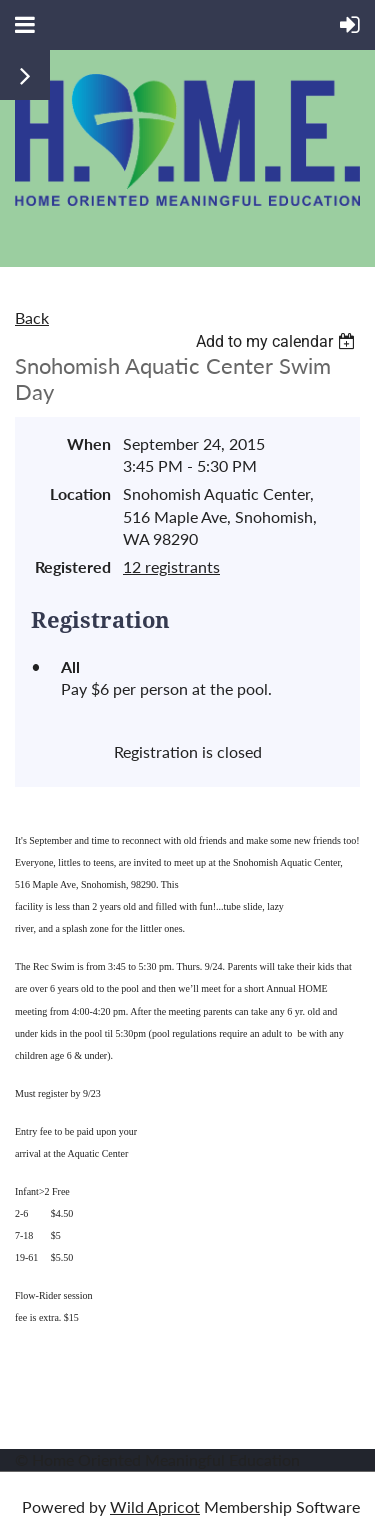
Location (80, 493)
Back (32, 317)
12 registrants (171, 566)
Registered (73, 566)
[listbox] (278, 341)
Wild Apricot (155, 1506)
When (89, 443)
